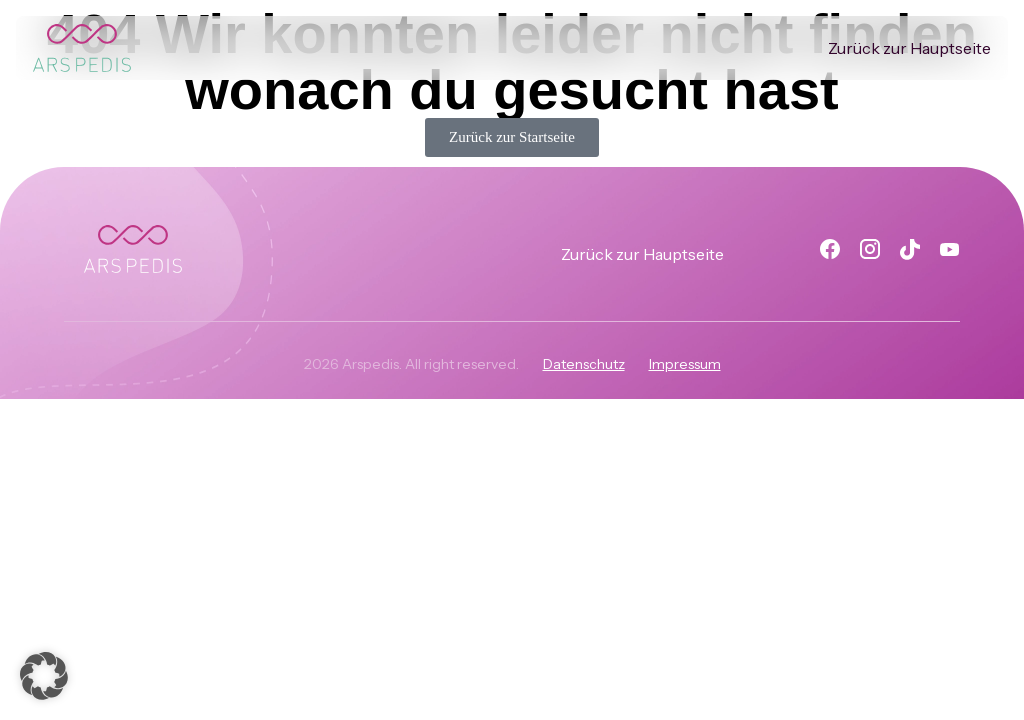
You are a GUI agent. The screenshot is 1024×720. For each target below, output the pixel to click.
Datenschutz (584, 364)
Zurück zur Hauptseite (909, 48)
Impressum (685, 364)
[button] (44, 676)
